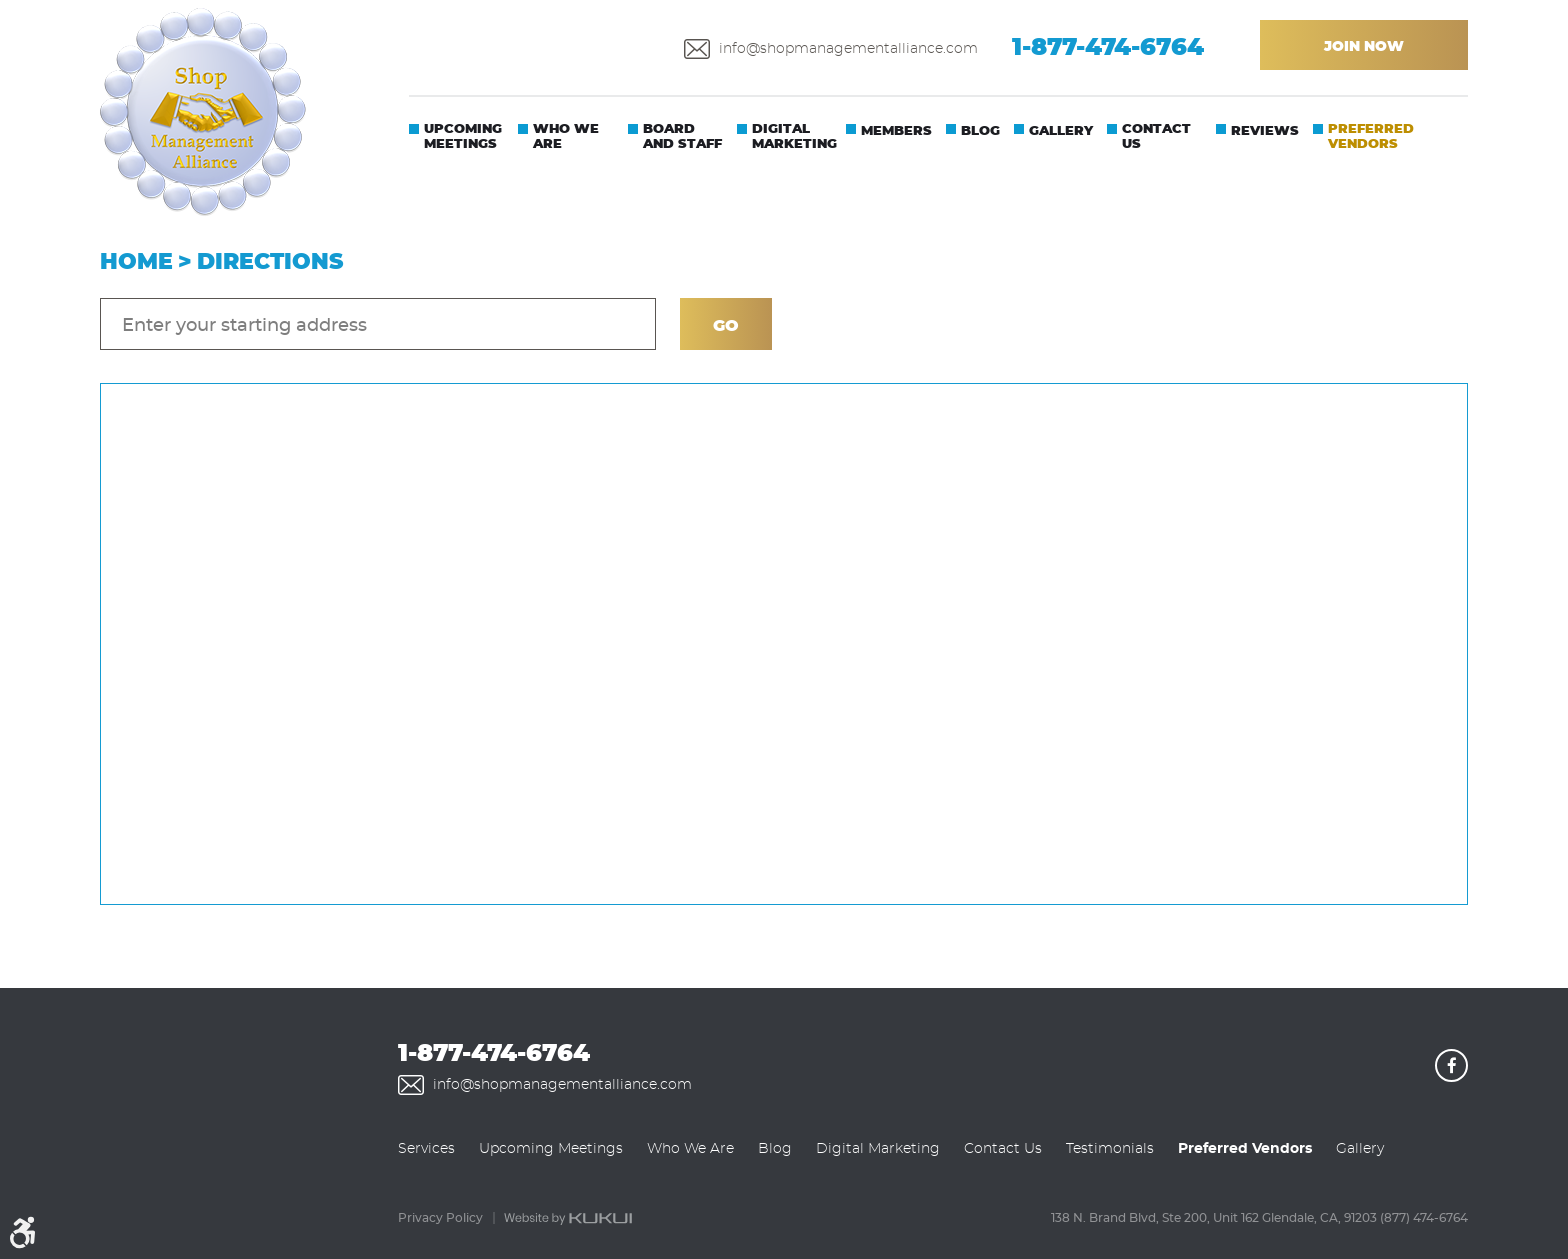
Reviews (1265, 131)
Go (726, 326)
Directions (270, 262)
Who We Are (566, 137)
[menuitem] (456, 142)
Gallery (1061, 131)
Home (136, 262)
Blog (980, 131)
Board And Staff (682, 137)
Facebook (1451, 1065)
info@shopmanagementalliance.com (848, 49)
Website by (568, 1218)
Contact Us (1156, 137)
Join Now (1364, 47)
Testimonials (1110, 1149)
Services (426, 1149)
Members (896, 131)
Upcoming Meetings (463, 137)
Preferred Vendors (1371, 137)
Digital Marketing (794, 137)
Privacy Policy (440, 1218)
